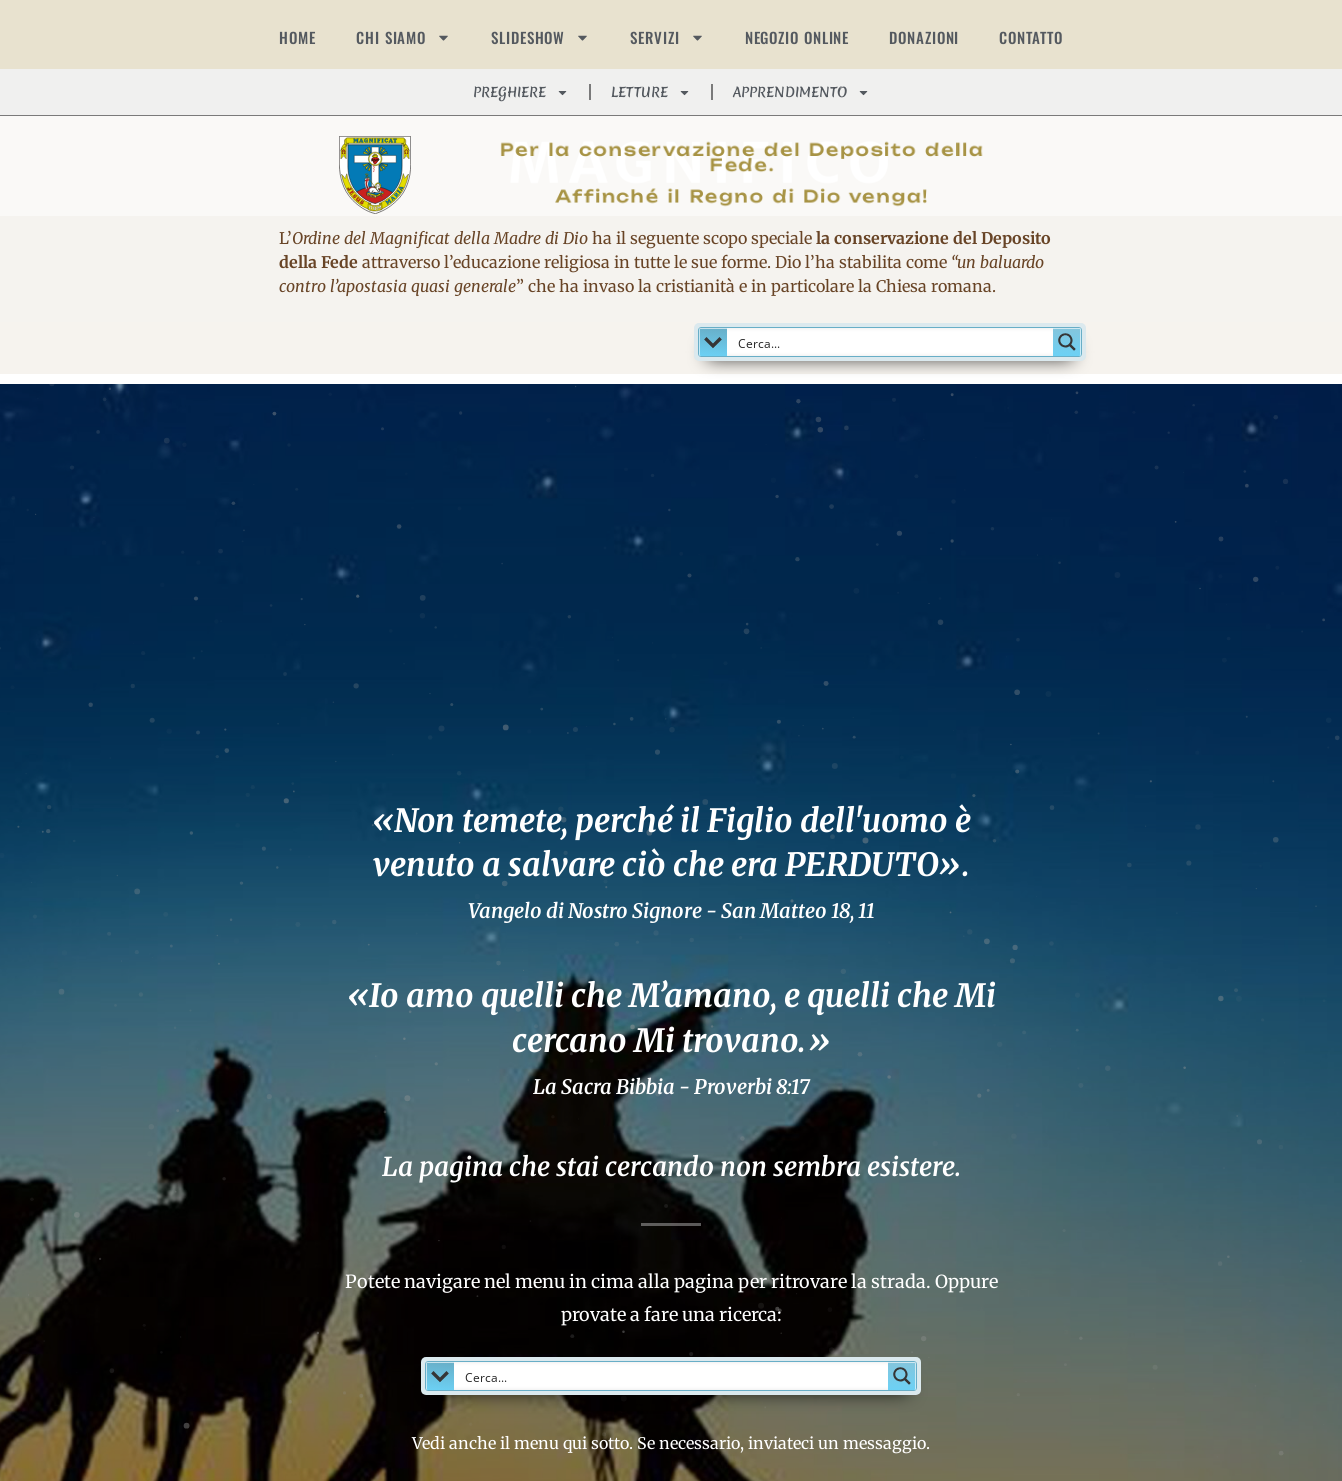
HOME (297, 37)
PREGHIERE (521, 92)
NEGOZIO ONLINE (797, 37)
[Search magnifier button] (1067, 342)
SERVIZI (667, 37)
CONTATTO (1030, 37)
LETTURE (651, 92)
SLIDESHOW (540, 37)
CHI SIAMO (403, 37)
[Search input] (891, 342)
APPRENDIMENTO (801, 92)
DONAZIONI (924, 37)
